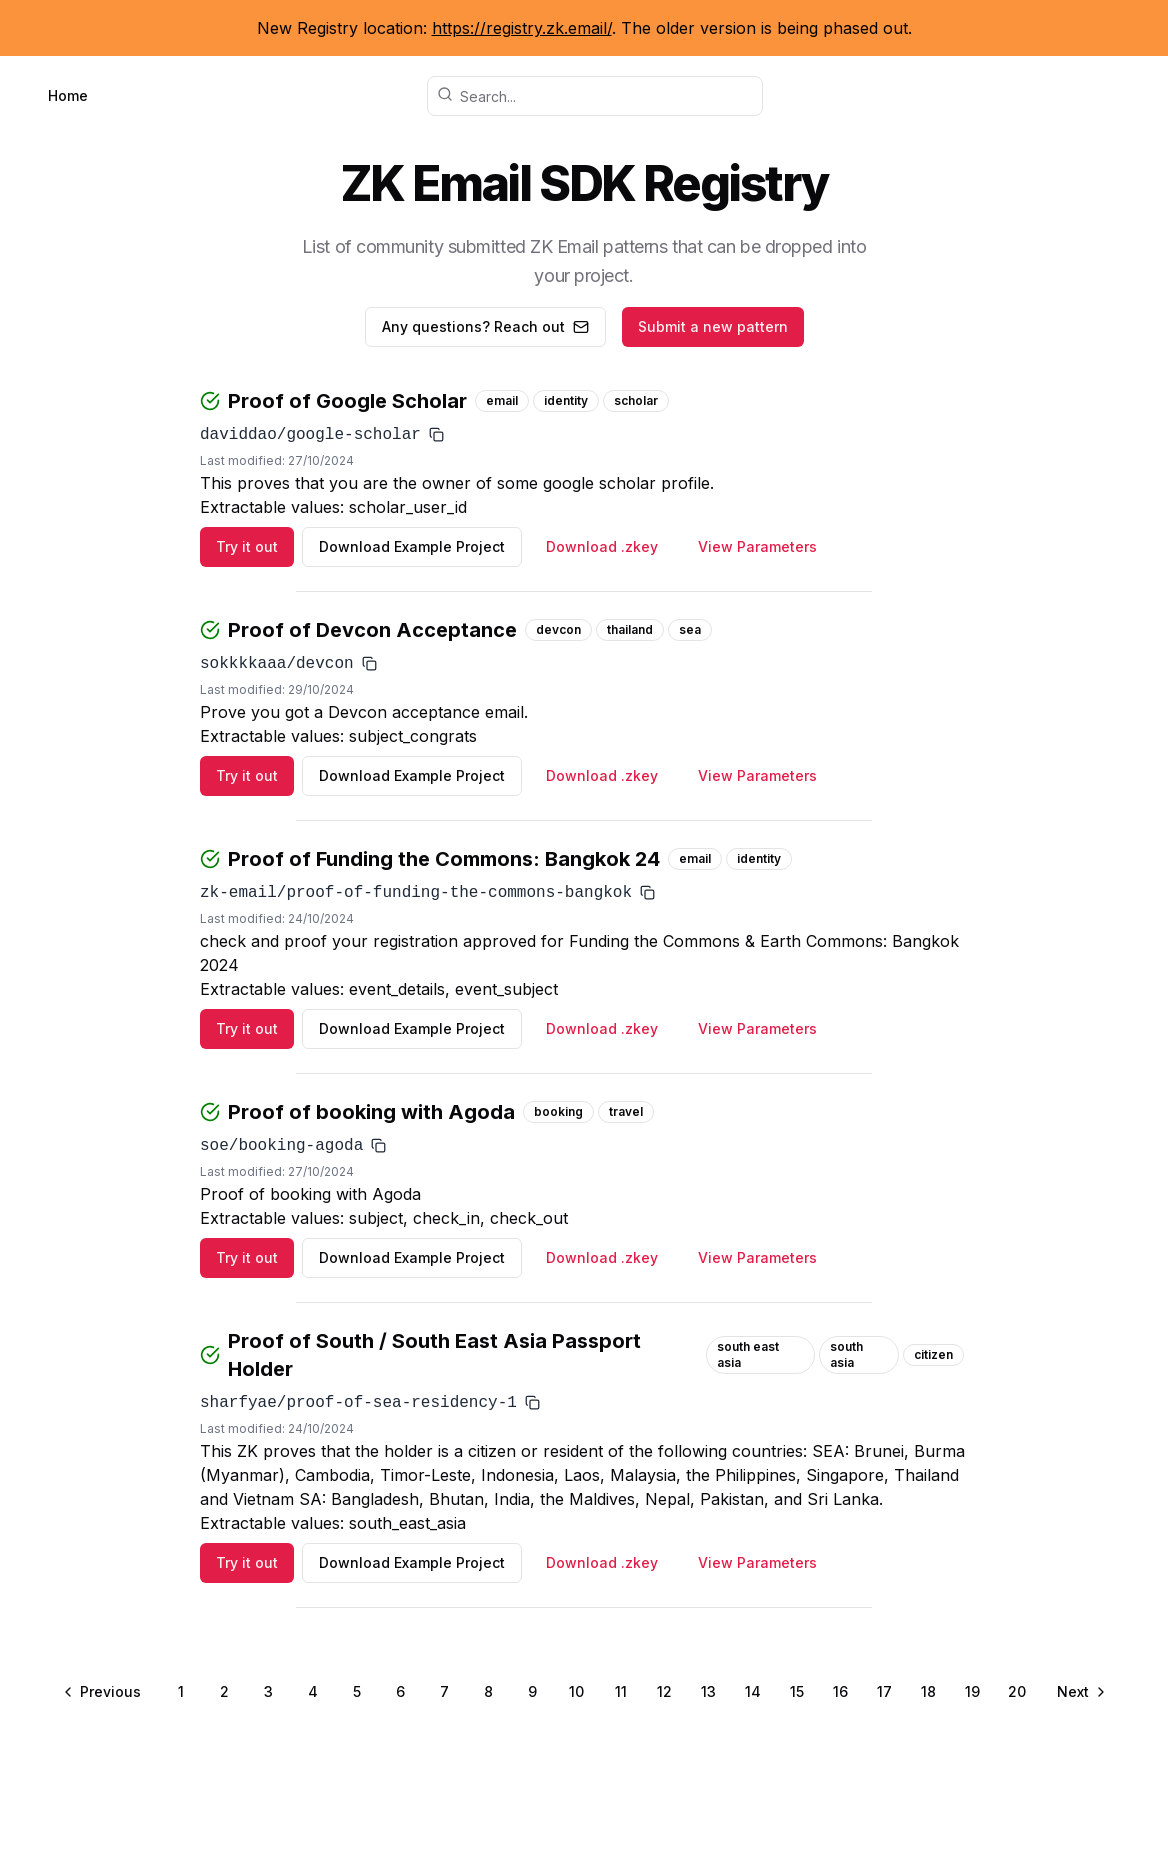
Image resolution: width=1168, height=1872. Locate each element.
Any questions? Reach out (485, 326)
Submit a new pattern (713, 326)
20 (1017, 1691)
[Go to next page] (1080, 1692)
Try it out (247, 546)
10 (576, 1691)
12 (664, 1691)
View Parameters (757, 546)
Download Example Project (412, 546)
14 (753, 1691)
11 (621, 1691)
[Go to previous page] (103, 1692)
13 (708, 1691)
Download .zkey (602, 546)
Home (68, 95)
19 (972, 1691)
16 (840, 1691)
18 (928, 1691)
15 (797, 1691)
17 (884, 1691)
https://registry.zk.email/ (522, 28)
